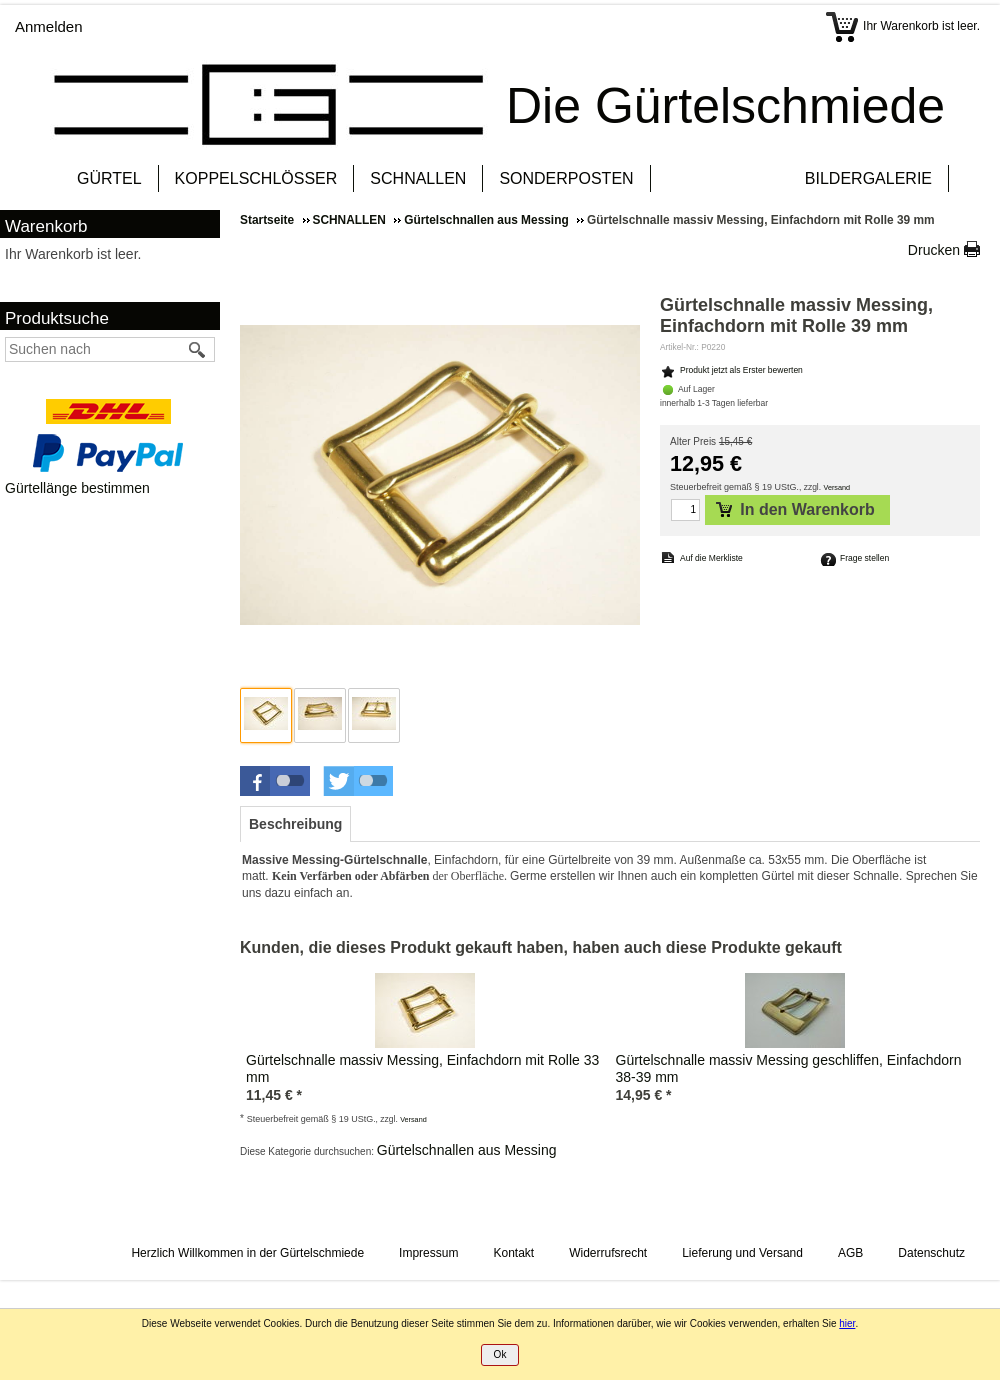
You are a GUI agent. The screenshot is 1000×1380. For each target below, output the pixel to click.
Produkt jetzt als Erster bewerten (741, 370)
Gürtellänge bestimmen (77, 488)
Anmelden (49, 26)
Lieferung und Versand (742, 1253)
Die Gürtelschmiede (725, 106)
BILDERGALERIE (868, 178)
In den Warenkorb (795, 509)
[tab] (295, 824)
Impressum (428, 1253)
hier (847, 1323)
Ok (500, 1354)
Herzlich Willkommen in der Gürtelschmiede (247, 1253)
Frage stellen (864, 558)
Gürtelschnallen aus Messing (467, 1150)
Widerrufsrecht (608, 1253)
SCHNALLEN (418, 178)
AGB (850, 1253)
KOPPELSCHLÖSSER (256, 178)
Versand (837, 487)
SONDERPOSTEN (566, 178)
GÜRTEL (109, 178)
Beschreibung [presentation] (295, 824)
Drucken (934, 250)
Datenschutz (931, 1253)
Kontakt (513, 1253)
